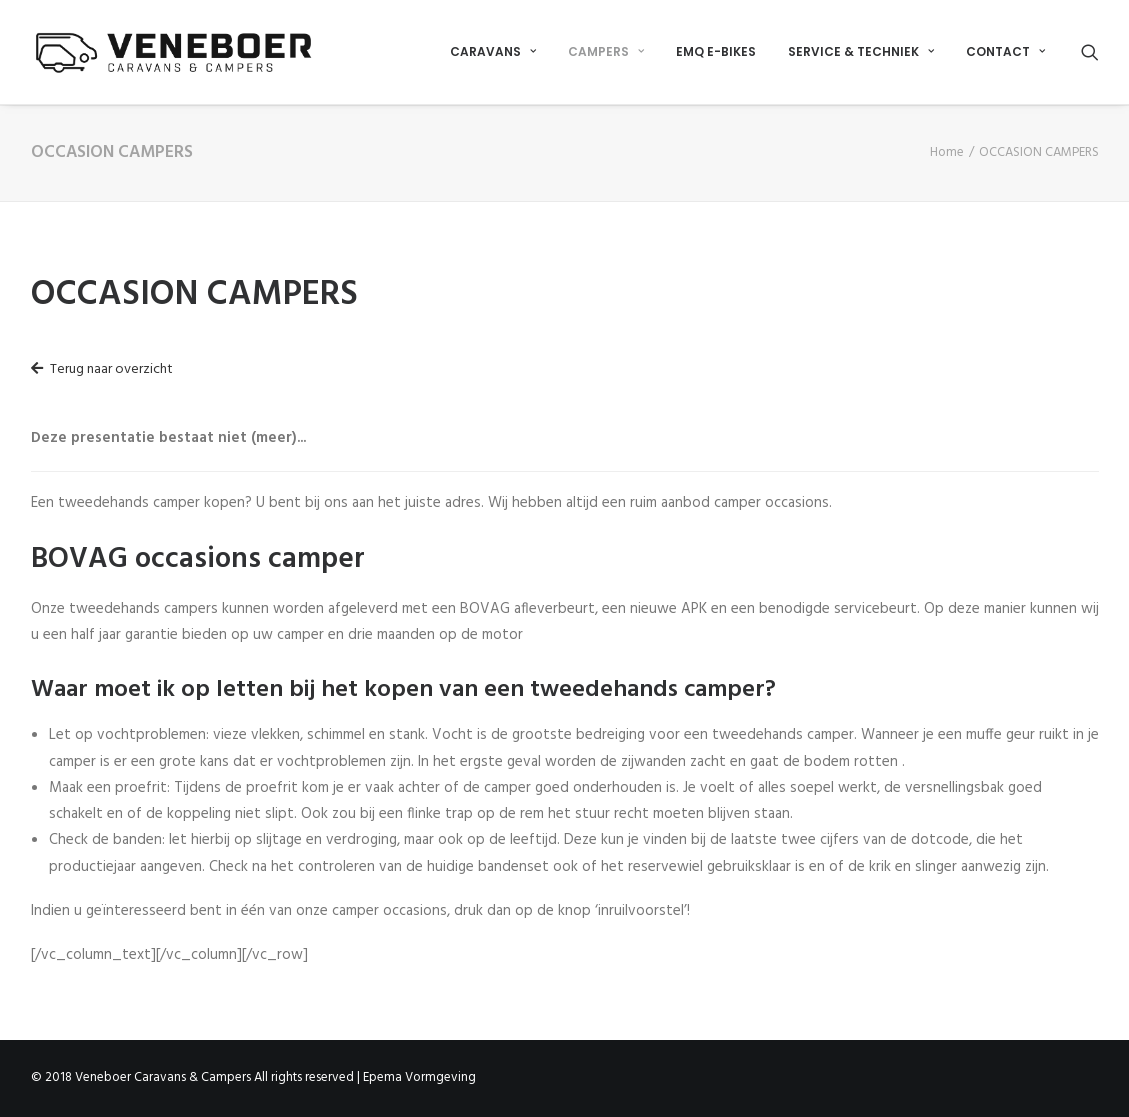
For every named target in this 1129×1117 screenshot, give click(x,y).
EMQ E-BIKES (716, 51)
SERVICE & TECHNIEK (861, 51)
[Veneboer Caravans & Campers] (174, 52)
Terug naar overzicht (102, 369)
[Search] (1090, 52)
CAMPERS (606, 51)
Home (947, 152)
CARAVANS (493, 51)
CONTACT (1005, 51)
